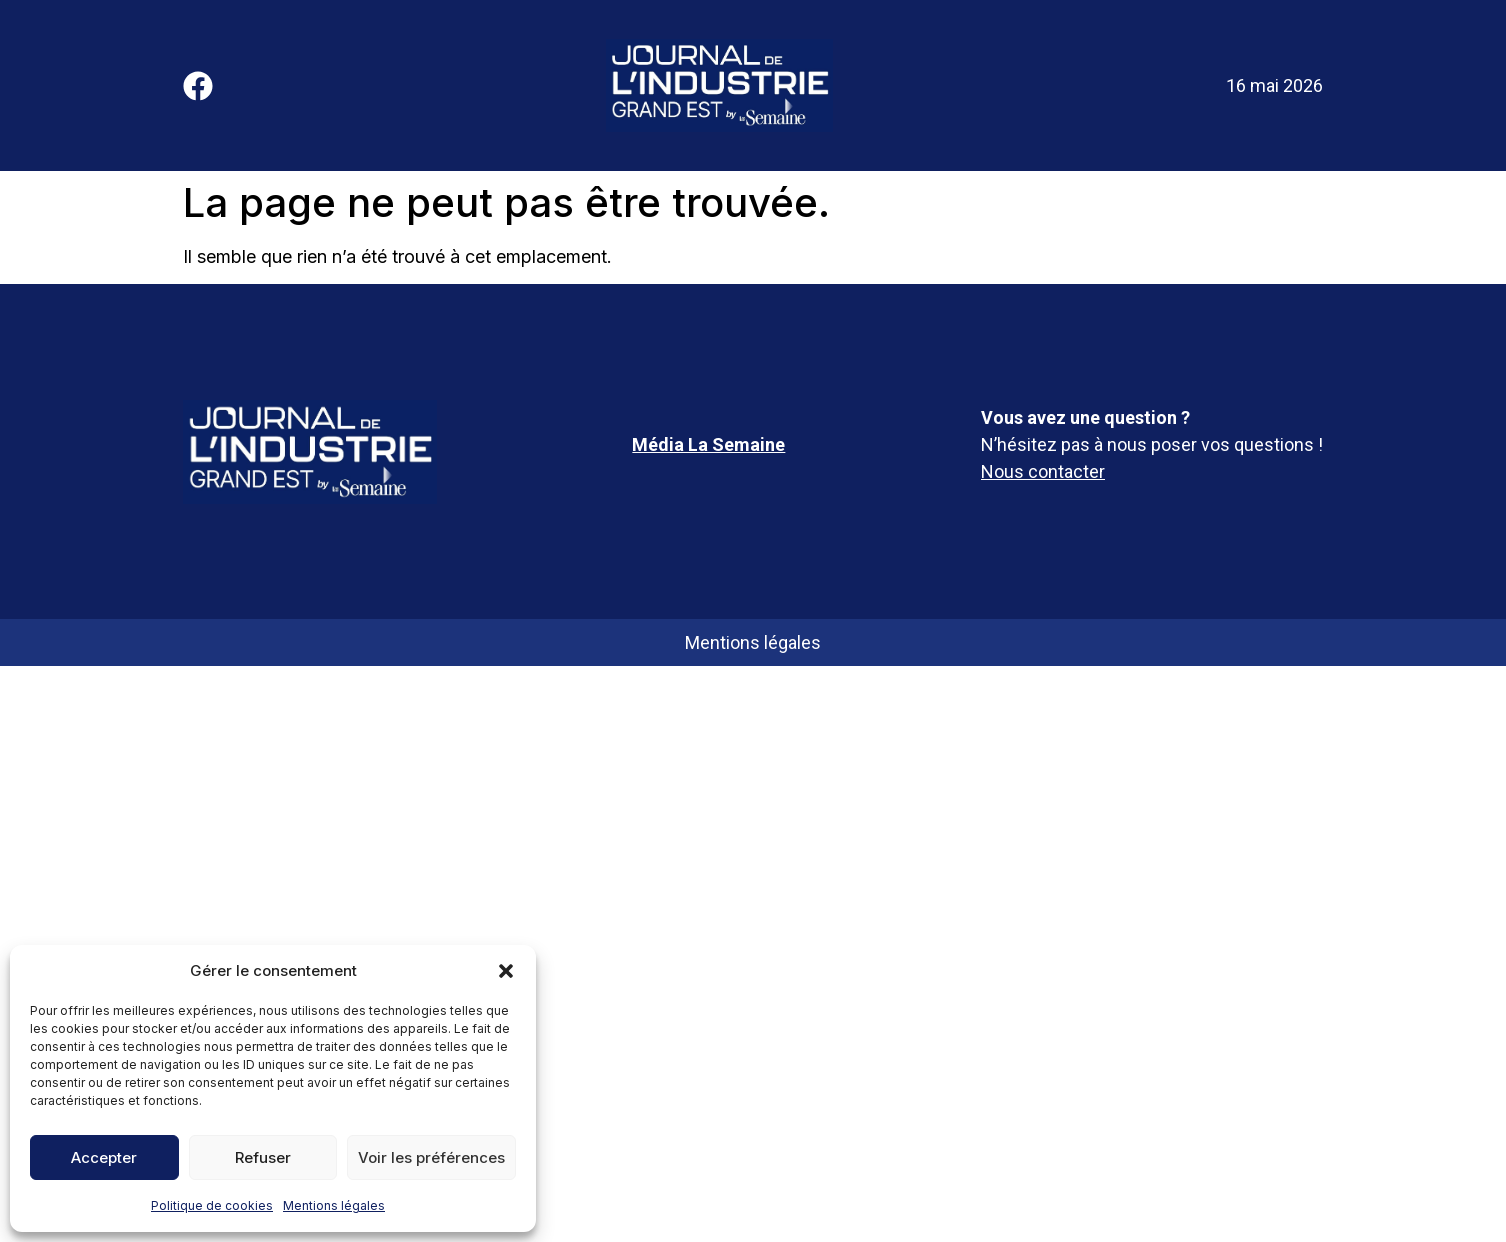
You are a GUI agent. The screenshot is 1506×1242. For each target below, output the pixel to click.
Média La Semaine (708, 444)
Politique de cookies (212, 1205)
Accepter (104, 1157)
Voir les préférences (431, 1157)
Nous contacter (1043, 471)
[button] (506, 971)
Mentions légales (334, 1205)
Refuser (263, 1157)
